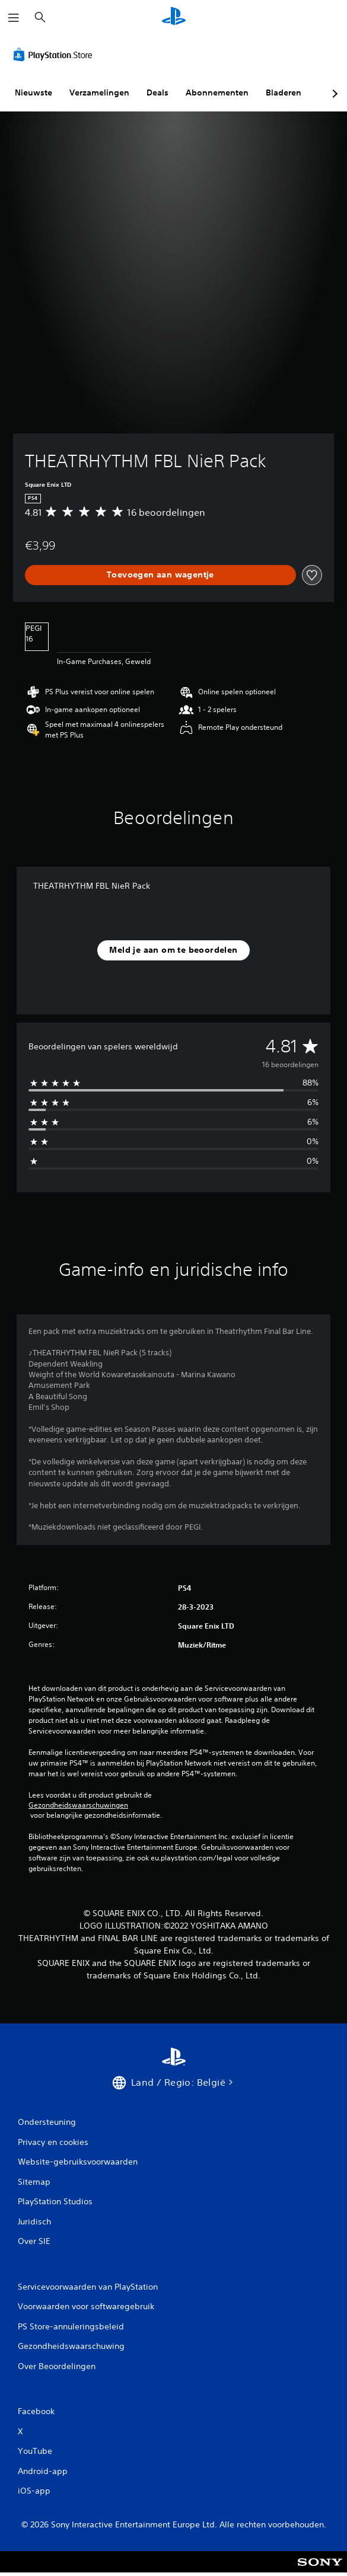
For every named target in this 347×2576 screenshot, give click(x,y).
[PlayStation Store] (55, 54)
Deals (157, 92)
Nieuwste (33, 92)
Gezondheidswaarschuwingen (78, 1805)
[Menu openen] (14, 18)
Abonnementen (217, 92)
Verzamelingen (99, 92)
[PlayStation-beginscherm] (174, 17)
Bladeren (283, 92)
